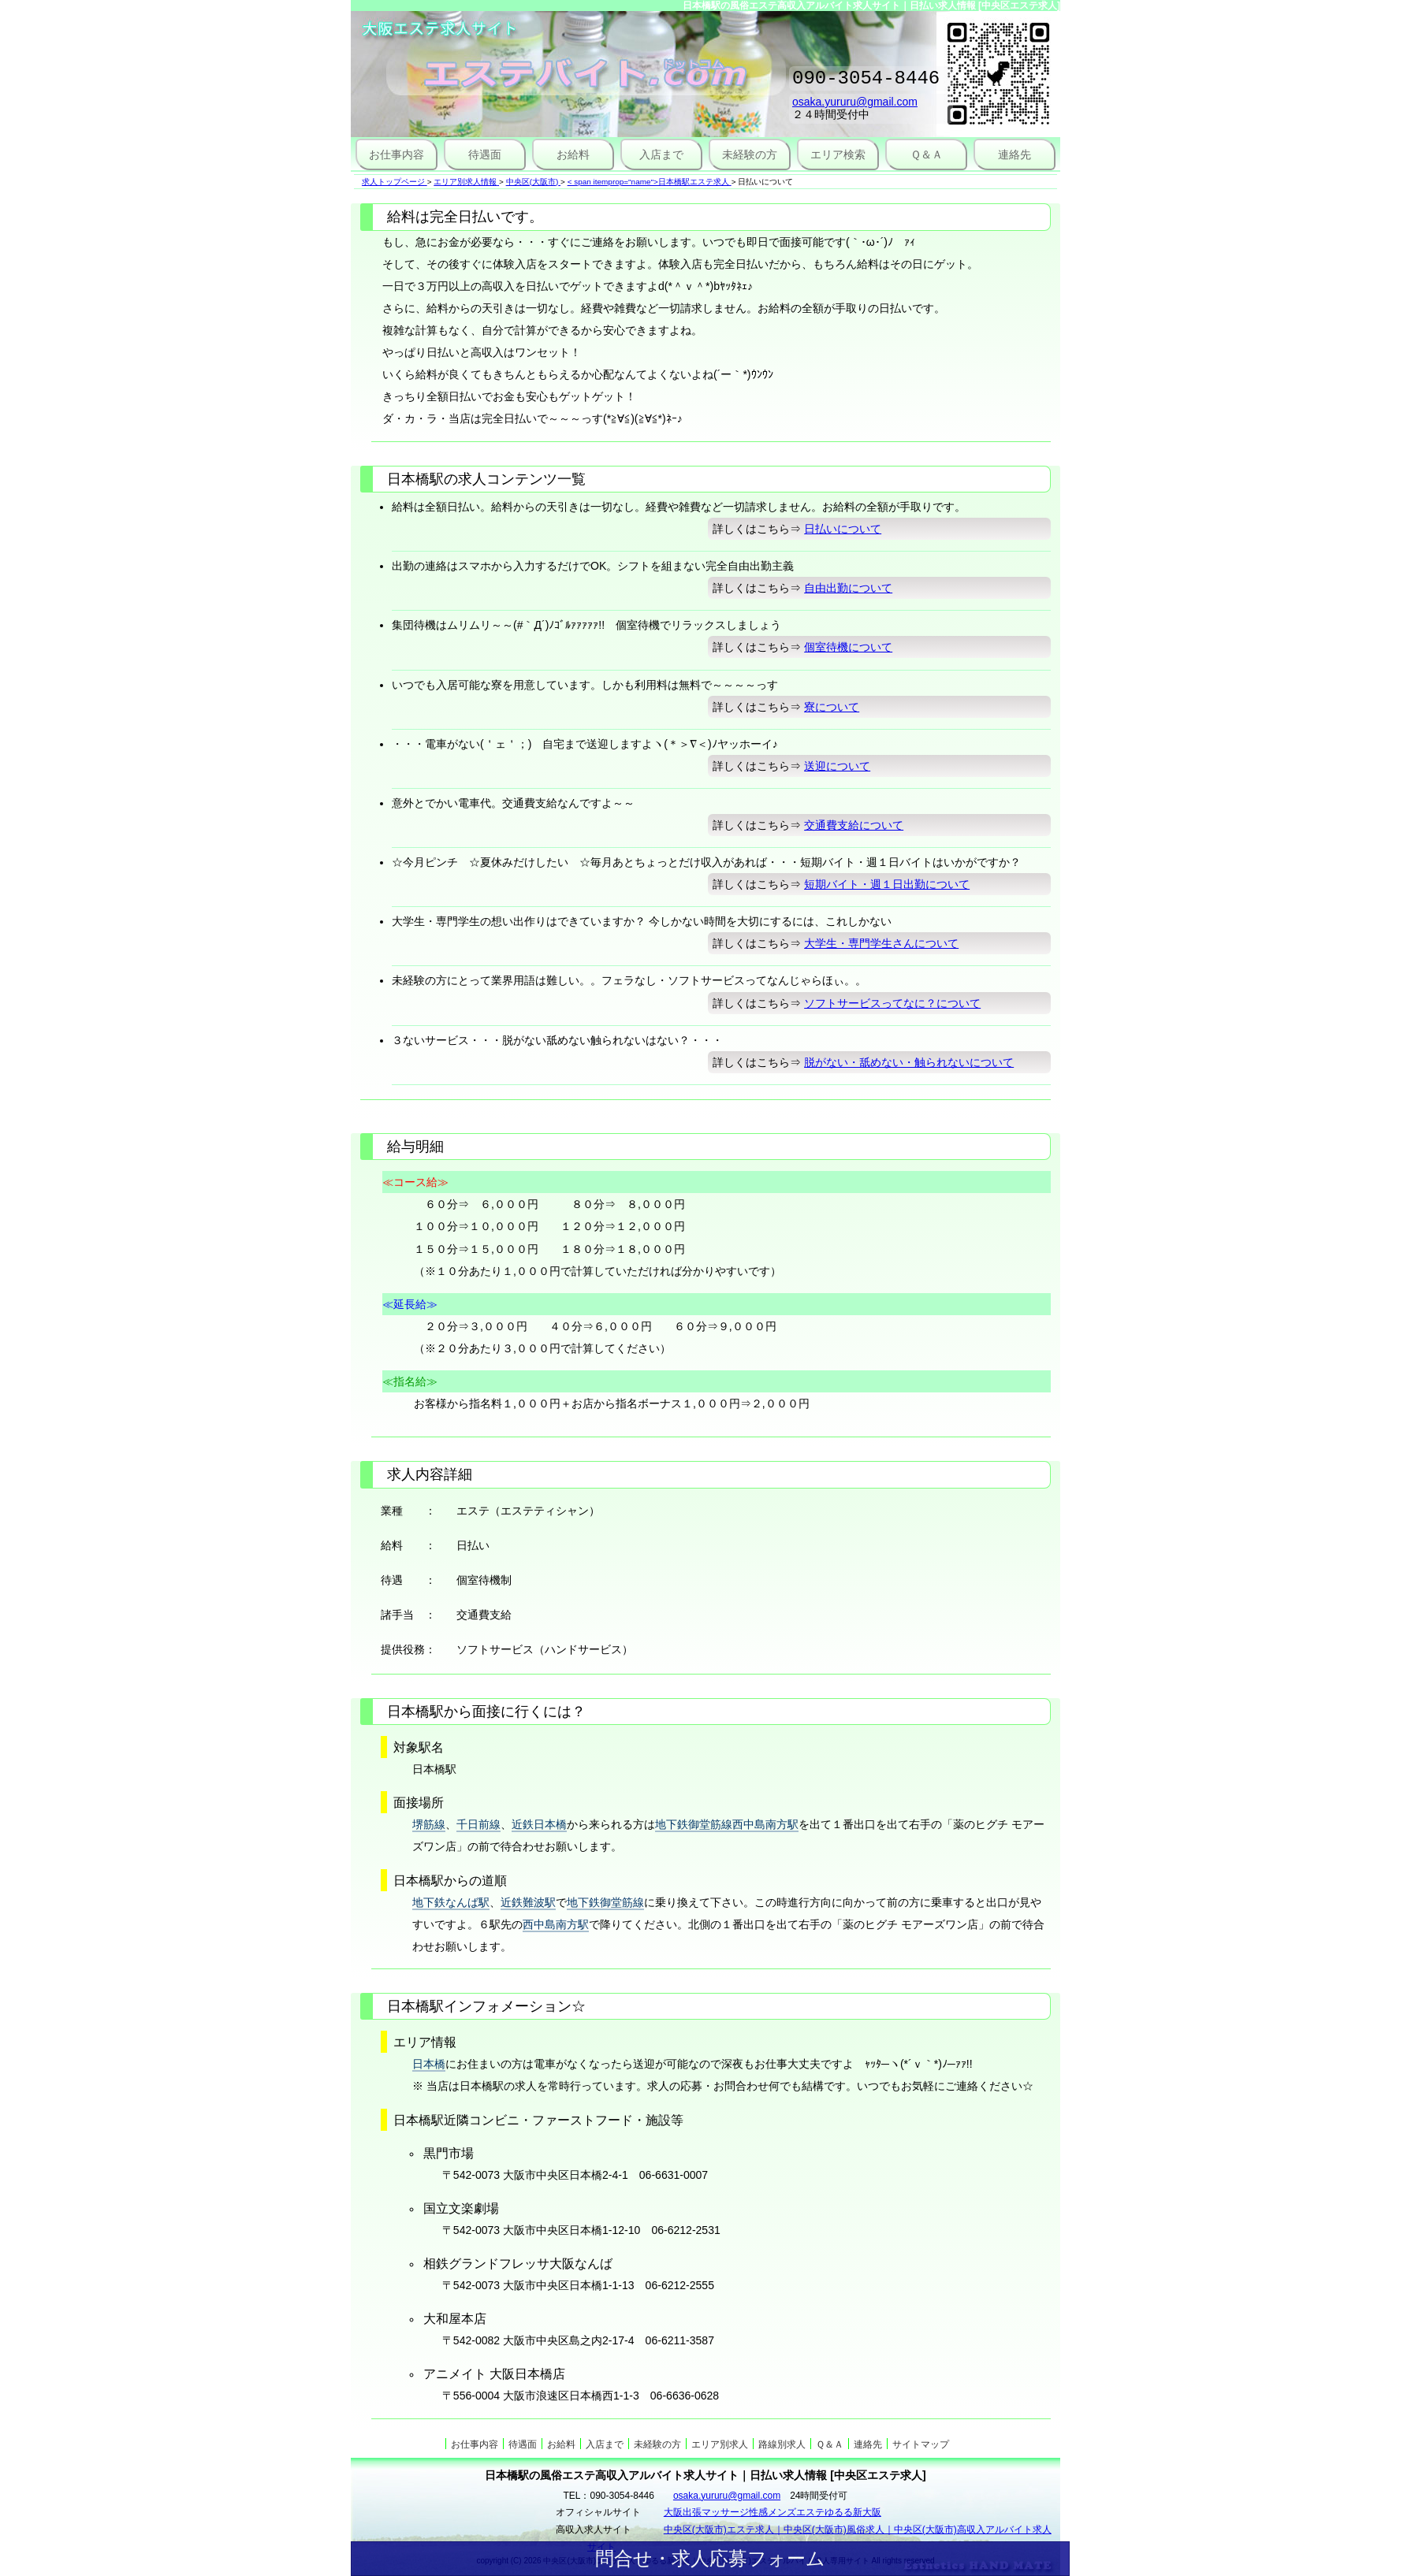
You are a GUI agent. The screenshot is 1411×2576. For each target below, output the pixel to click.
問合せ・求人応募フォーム (710, 2558)
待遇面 (484, 154)
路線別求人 (782, 2444)
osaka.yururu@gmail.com (855, 106)
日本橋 (428, 2063)
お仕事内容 (396, 154)
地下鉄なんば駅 (451, 1902)
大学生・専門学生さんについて (881, 943)
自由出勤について (848, 588)
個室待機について (848, 647)
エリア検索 (838, 154)
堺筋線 (428, 1824)
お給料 (573, 154)
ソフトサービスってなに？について (892, 1003)
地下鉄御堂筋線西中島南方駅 (727, 1824)
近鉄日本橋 (539, 1824)
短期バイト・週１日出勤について (887, 884)
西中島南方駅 (556, 1924)
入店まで (661, 154)
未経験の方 (749, 154)
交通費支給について (853, 825)
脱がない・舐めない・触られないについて (909, 1062)
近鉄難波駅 (528, 1902)
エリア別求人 (719, 2444)
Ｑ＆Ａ (926, 154)
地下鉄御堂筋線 (605, 1902)
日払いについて (842, 528)
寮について (831, 707)
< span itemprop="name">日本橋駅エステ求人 (648, 181)
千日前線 (478, 1824)
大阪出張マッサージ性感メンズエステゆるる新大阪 (772, 2512)
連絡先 (1014, 154)
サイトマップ (920, 2444)
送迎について (837, 766)
